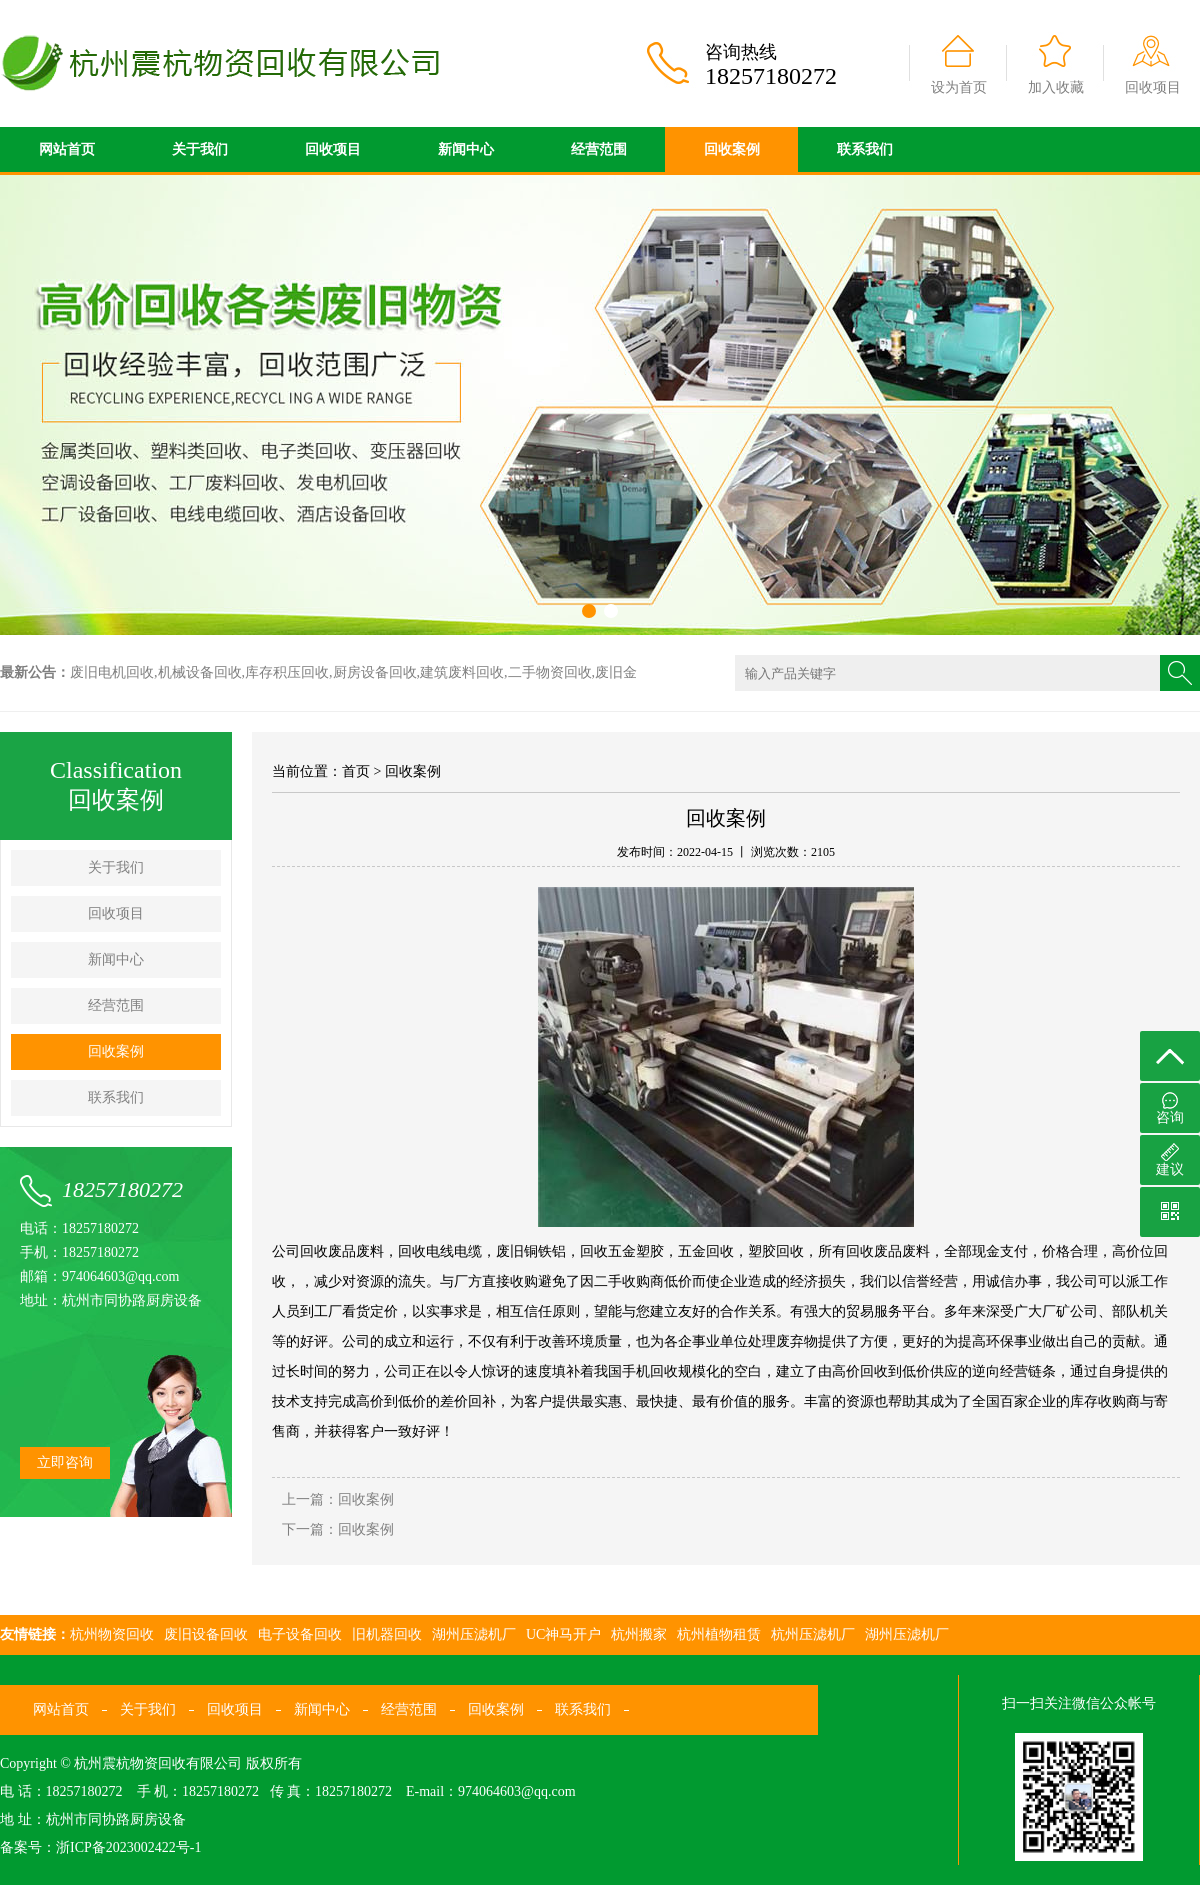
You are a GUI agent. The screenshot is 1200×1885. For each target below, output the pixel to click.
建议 (1170, 1160)
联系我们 (865, 149)
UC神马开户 (563, 1634)
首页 (356, 771)
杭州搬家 (639, 1634)
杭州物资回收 (112, 1634)
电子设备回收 (300, 1634)
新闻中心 (466, 149)
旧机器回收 (387, 1634)
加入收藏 (1056, 87)
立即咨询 (65, 1462)
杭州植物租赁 (719, 1634)
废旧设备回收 (206, 1634)
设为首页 (959, 87)
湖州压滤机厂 (474, 1634)
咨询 (1170, 1108)
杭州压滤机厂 (813, 1634)
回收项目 (1153, 87)
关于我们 (200, 149)
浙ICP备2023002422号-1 (128, 1847)
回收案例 (732, 149)
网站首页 (67, 149)
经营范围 (599, 149)
